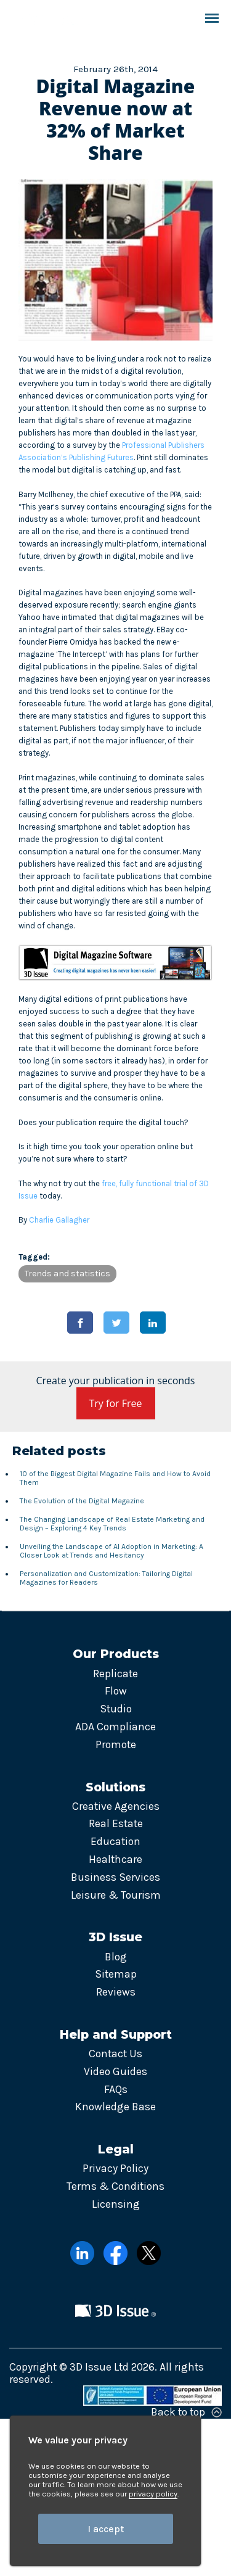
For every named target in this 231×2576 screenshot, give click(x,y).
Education (115, 1841)
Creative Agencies (116, 1806)
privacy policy (153, 2493)
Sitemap (116, 1974)
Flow (116, 1691)
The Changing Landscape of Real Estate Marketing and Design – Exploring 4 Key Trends (112, 1523)
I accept (105, 2529)
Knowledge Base (115, 2106)
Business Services (115, 1877)
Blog (116, 1957)
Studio (116, 1709)
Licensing (116, 2204)
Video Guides (115, 2071)
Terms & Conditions (115, 2186)
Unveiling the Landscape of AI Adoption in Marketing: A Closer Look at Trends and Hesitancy (111, 1550)
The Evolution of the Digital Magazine (82, 1500)
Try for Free (115, 1403)
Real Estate (116, 1823)
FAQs (116, 2089)
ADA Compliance (115, 1726)
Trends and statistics (67, 1273)
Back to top (186, 2412)
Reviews (116, 1992)
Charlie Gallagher (59, 1219)
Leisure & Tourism (116, 1895)
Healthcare (115, 1859)
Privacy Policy (115, 2168)
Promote (115, 1744)
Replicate (115, 1673)
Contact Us (115, 2053)
